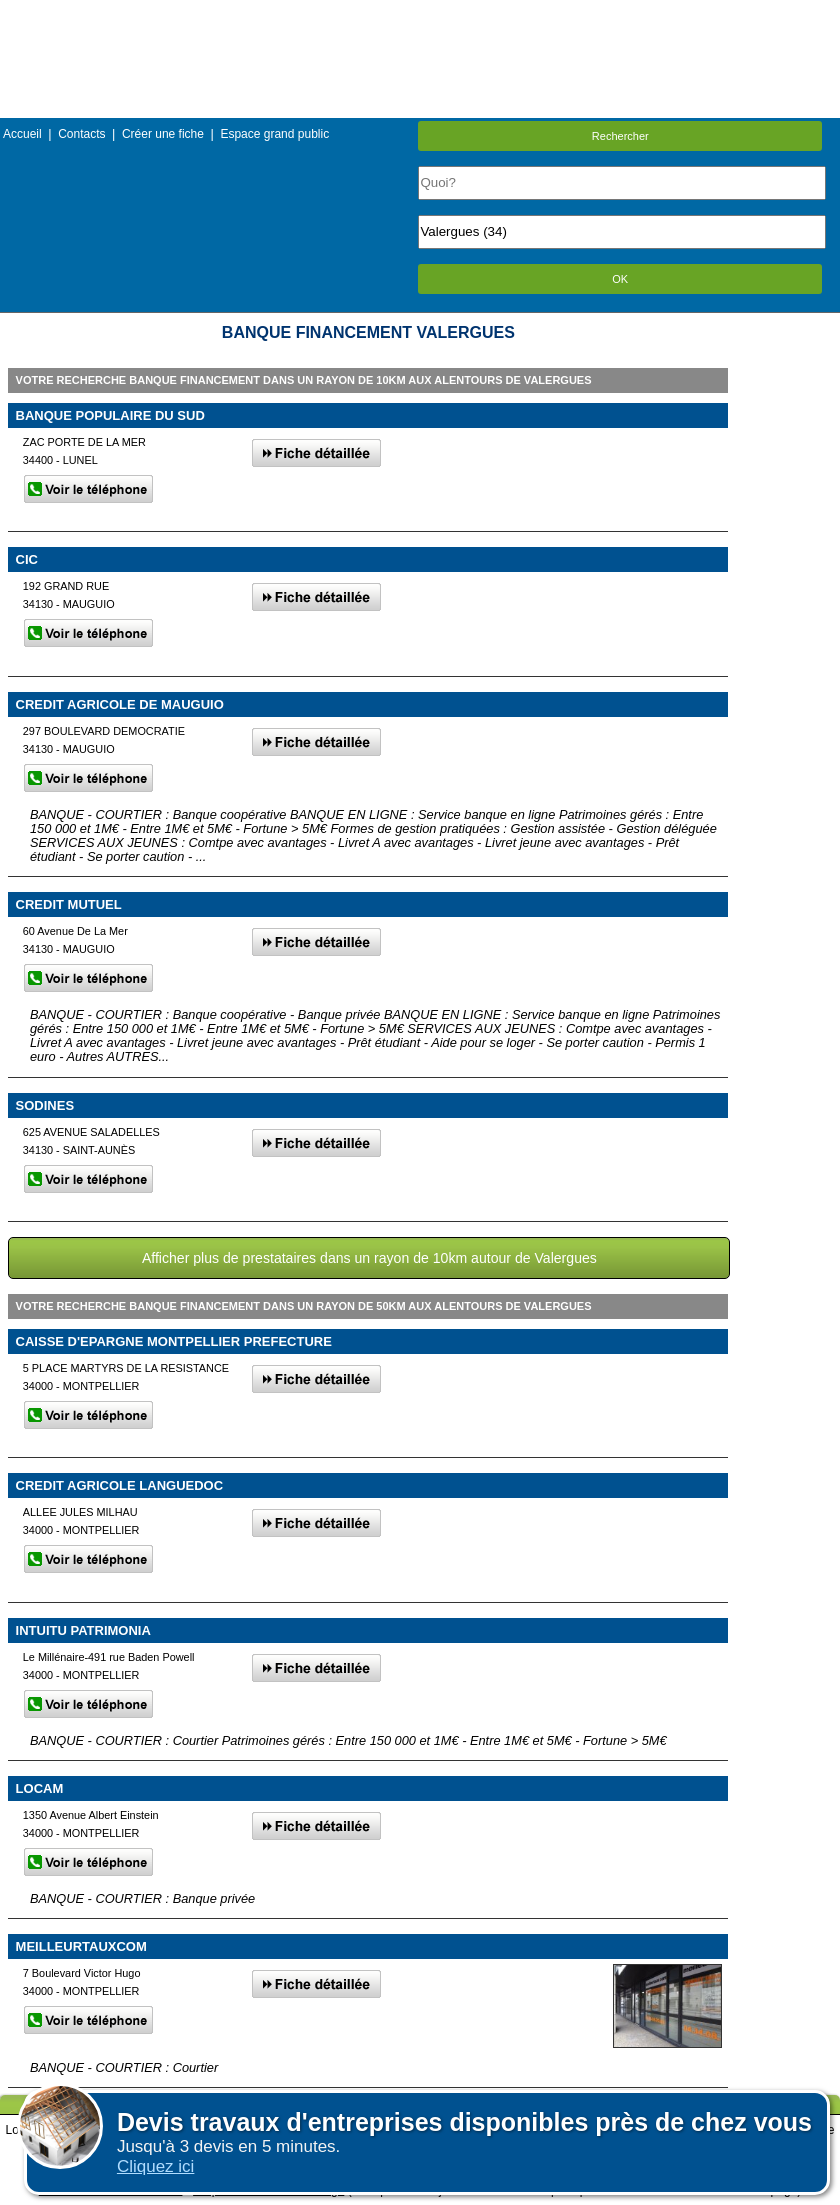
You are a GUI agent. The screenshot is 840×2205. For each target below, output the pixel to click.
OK (620, 279)
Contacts (81, 134)
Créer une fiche (163, 134)
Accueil (22, 134)
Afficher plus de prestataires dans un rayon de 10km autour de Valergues (369, 1258)
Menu (420, 14)
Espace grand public (274, 134)
